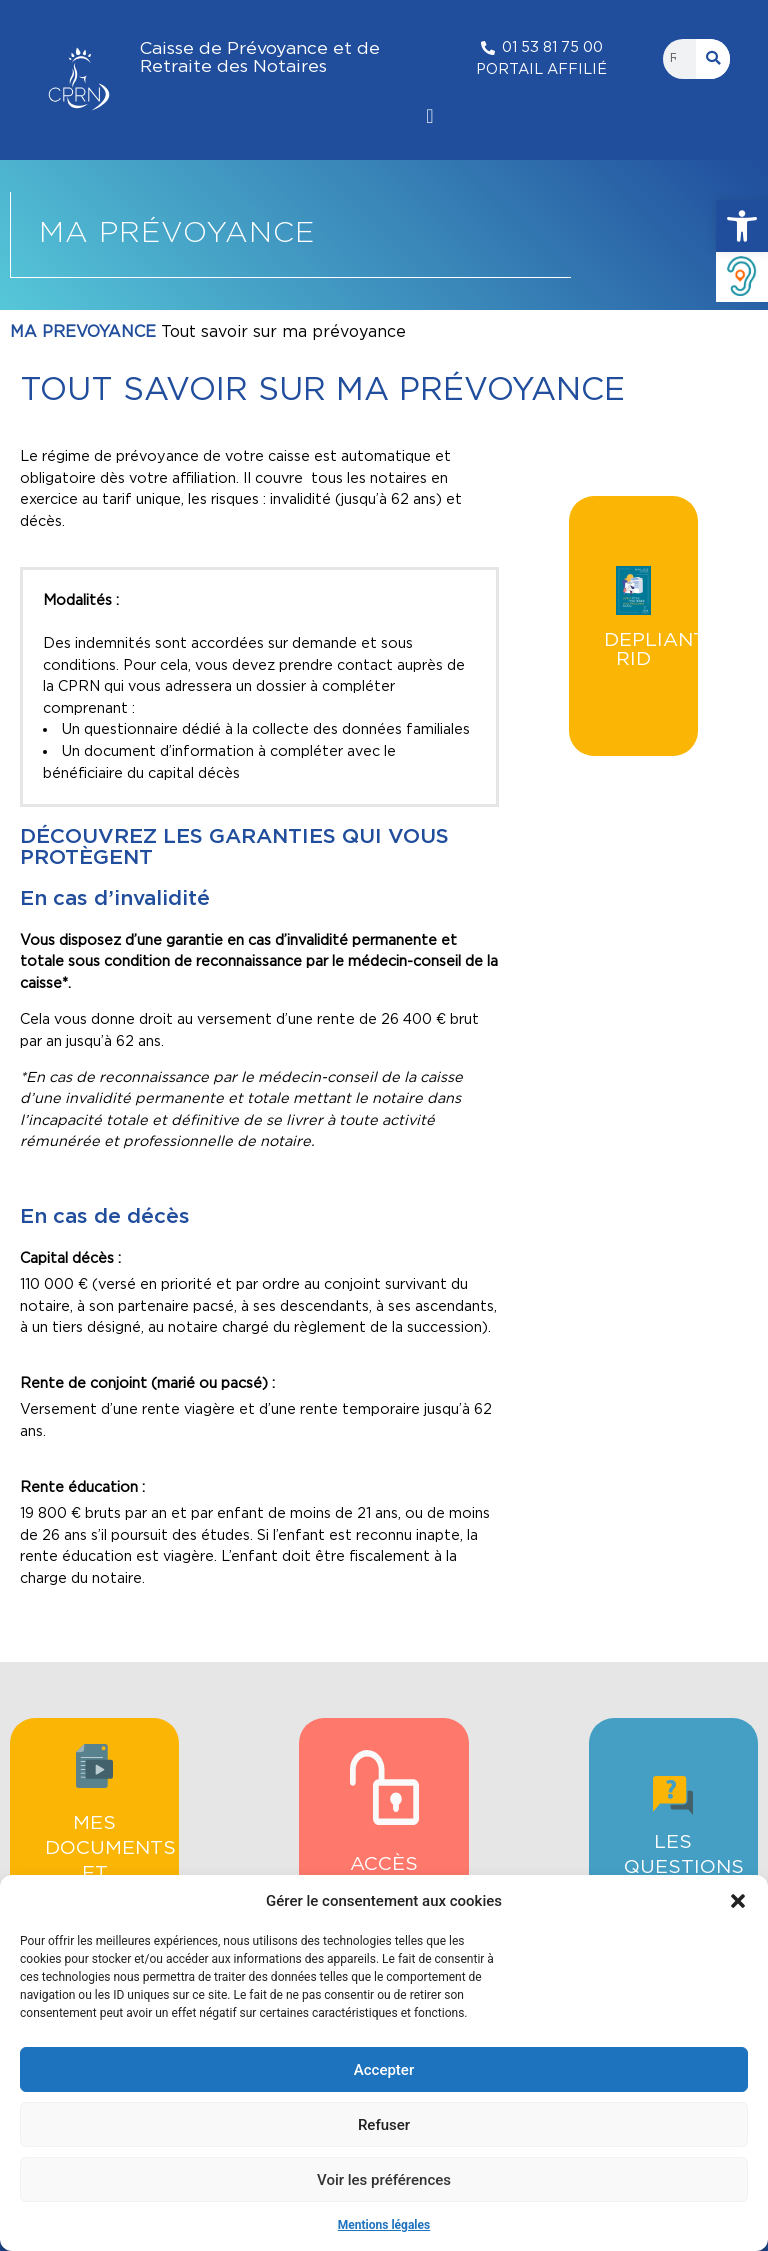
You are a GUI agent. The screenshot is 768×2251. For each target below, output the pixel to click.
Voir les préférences (384, 2180)
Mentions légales (384, 2225)
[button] (742, 226)
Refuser (384, 2125)
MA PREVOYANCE (83, 332)
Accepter (384, 2070)
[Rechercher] (713, 59)
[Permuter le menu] (429, 116)
